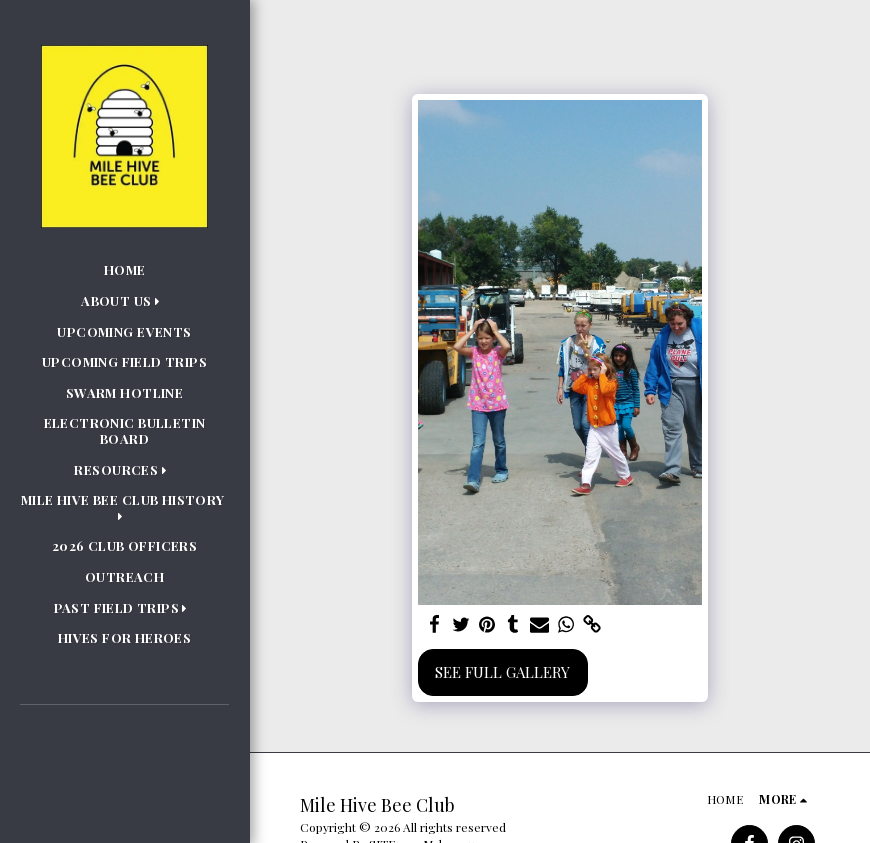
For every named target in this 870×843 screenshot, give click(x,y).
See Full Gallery (502, 672)
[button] (124, 301)
